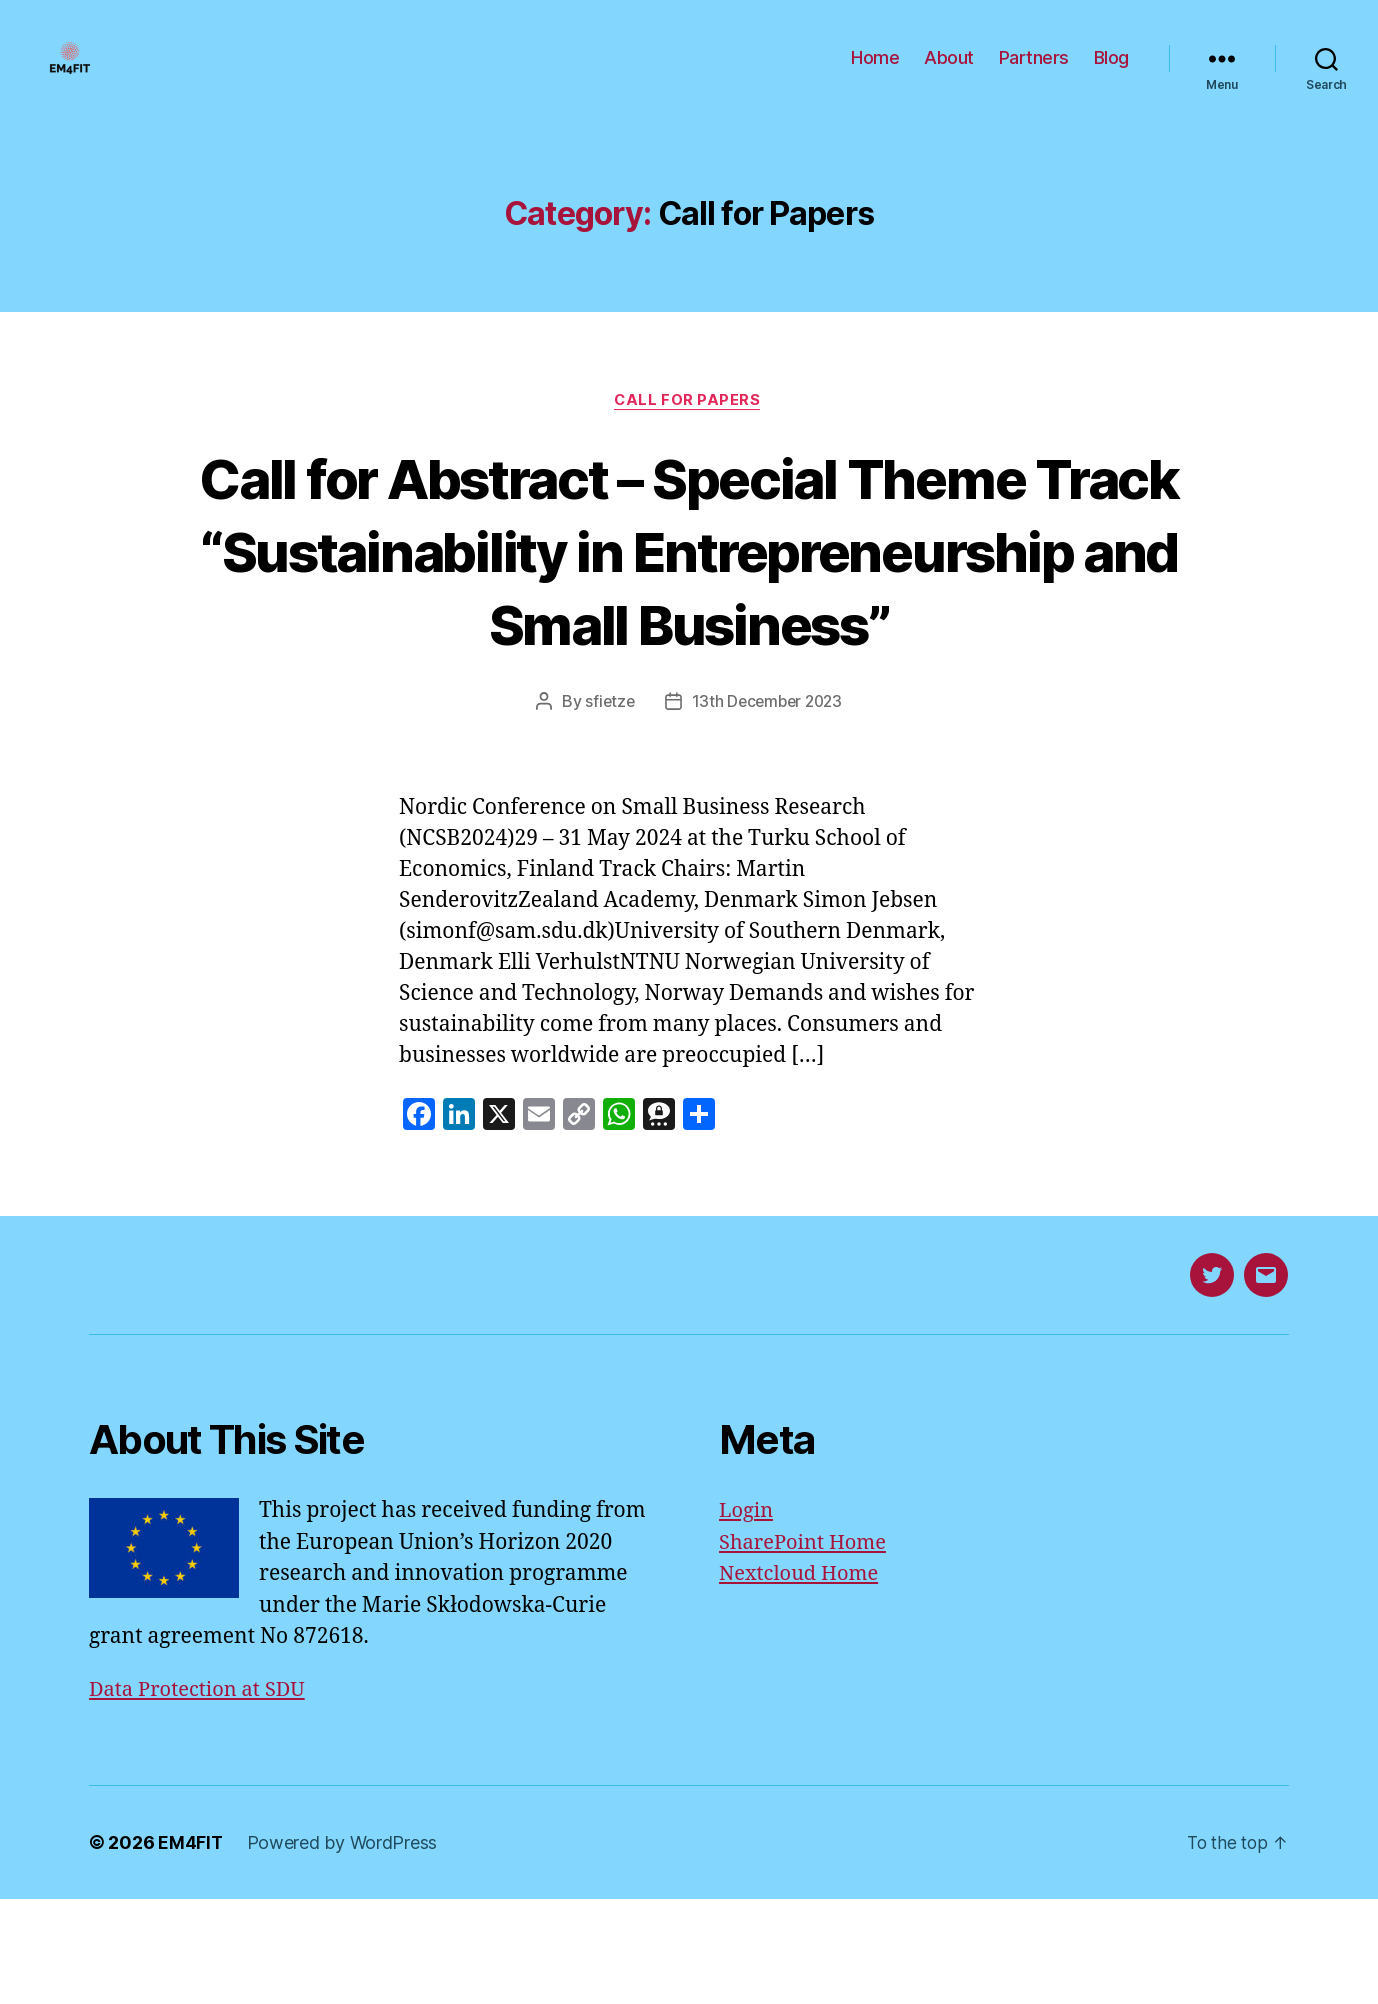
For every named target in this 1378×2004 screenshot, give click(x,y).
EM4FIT (190, 1947)
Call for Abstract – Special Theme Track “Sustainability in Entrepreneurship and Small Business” (688, 617)
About (949, 72)
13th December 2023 (767, 806)
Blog (1111, 72)
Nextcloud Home (802, 1678)
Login (747, 1615)
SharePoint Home (806, 1646)
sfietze (606, 806)
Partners (1034, 72)
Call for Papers (688, 431)
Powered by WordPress (343, 1947)
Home (875, 72)
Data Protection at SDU (202, 1793)
